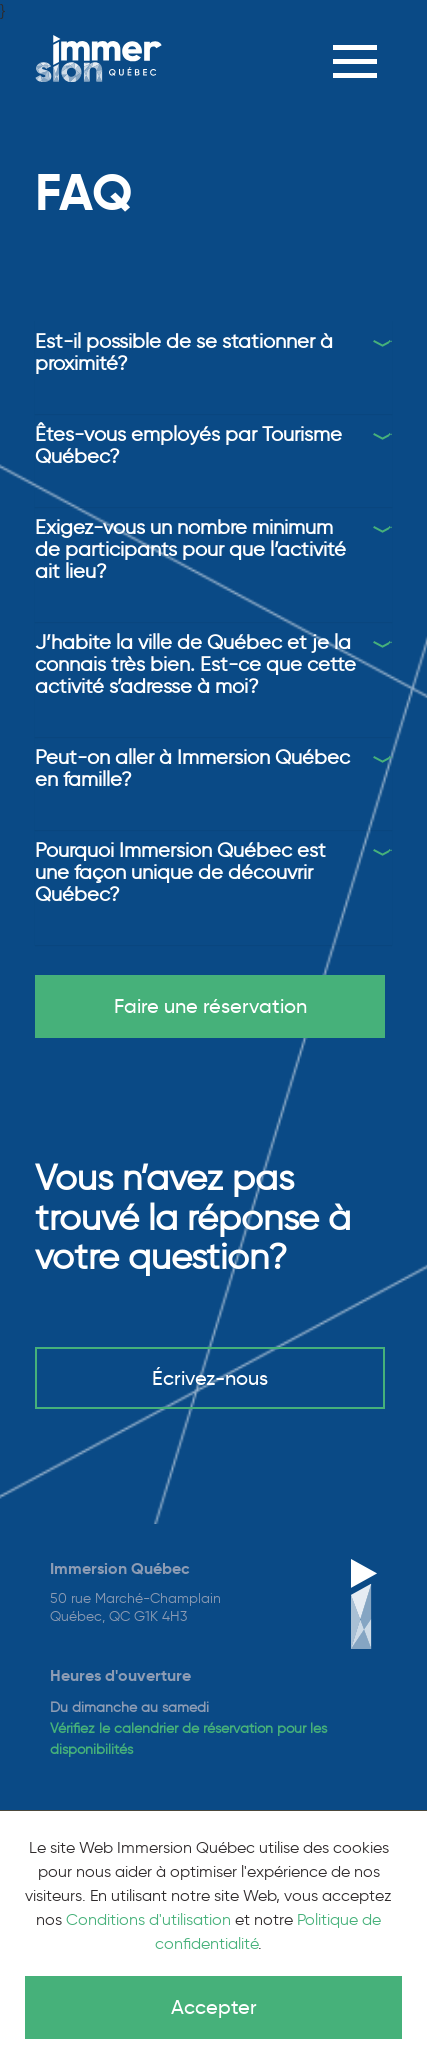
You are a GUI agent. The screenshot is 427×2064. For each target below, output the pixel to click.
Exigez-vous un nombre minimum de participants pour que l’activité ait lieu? (190, 549)
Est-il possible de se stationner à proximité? (184, 352)
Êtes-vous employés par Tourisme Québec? (188, 445)
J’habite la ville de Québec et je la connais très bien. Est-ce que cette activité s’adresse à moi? (195, 664)
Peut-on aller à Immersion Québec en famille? (192, 768)
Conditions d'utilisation (148, 1919)
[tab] (213, 352)
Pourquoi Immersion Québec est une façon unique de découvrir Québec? (180, 872)
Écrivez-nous (210, 1378)
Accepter (214, 2007)
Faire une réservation (210, 1006)
